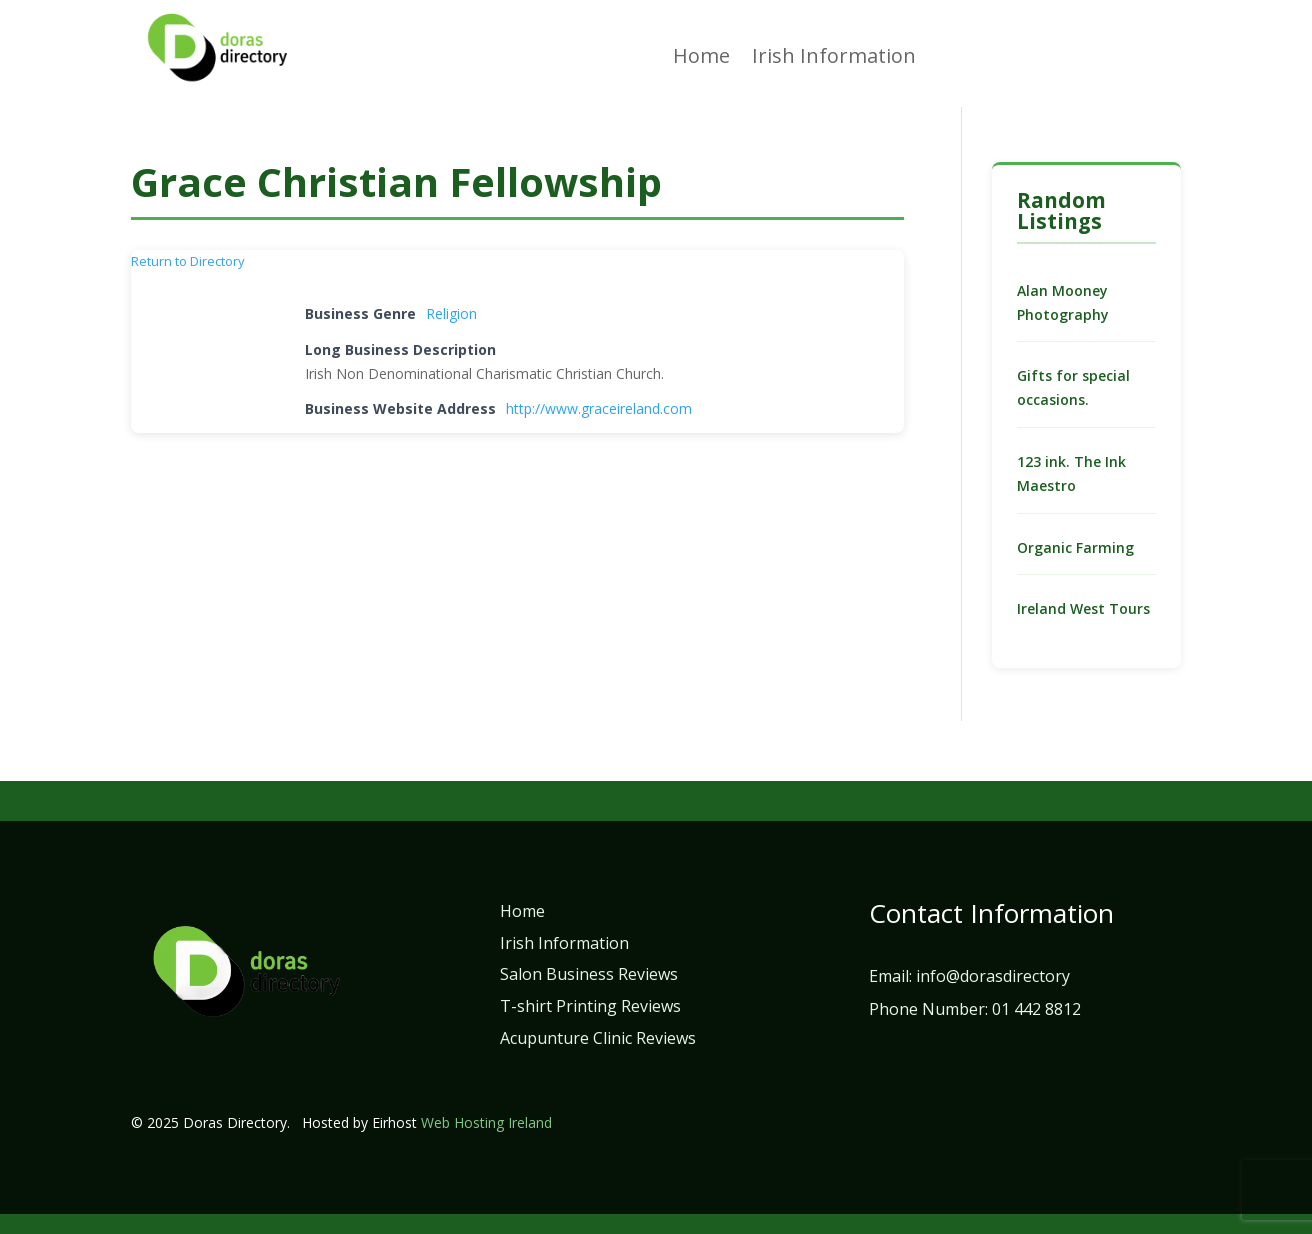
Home (701, 59)
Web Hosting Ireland (486, 1122)
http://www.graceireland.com (599, 408)
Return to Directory (188, 261)
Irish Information (834, 59)
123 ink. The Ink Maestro (1071, 473)
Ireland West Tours (1083, 608)
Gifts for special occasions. (1073, 387)
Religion (451, 313)
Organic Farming (1075, 547)
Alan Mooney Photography (1063, 302)
